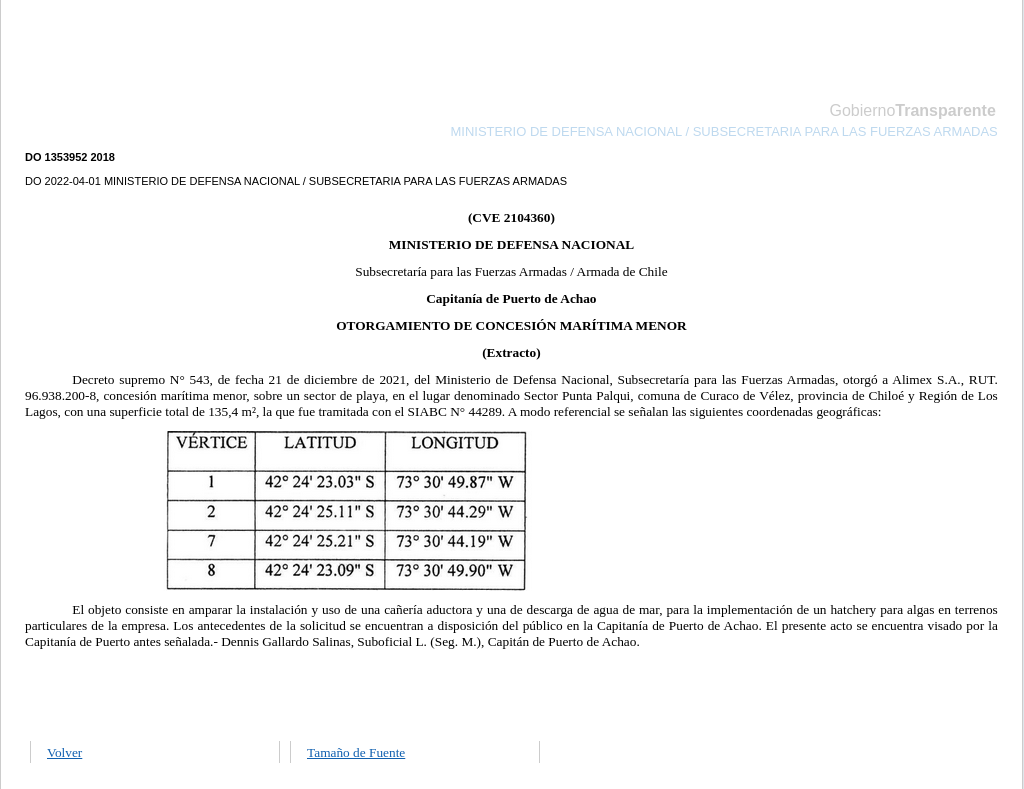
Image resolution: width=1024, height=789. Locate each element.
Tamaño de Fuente (356, 752)
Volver (64, 752)
